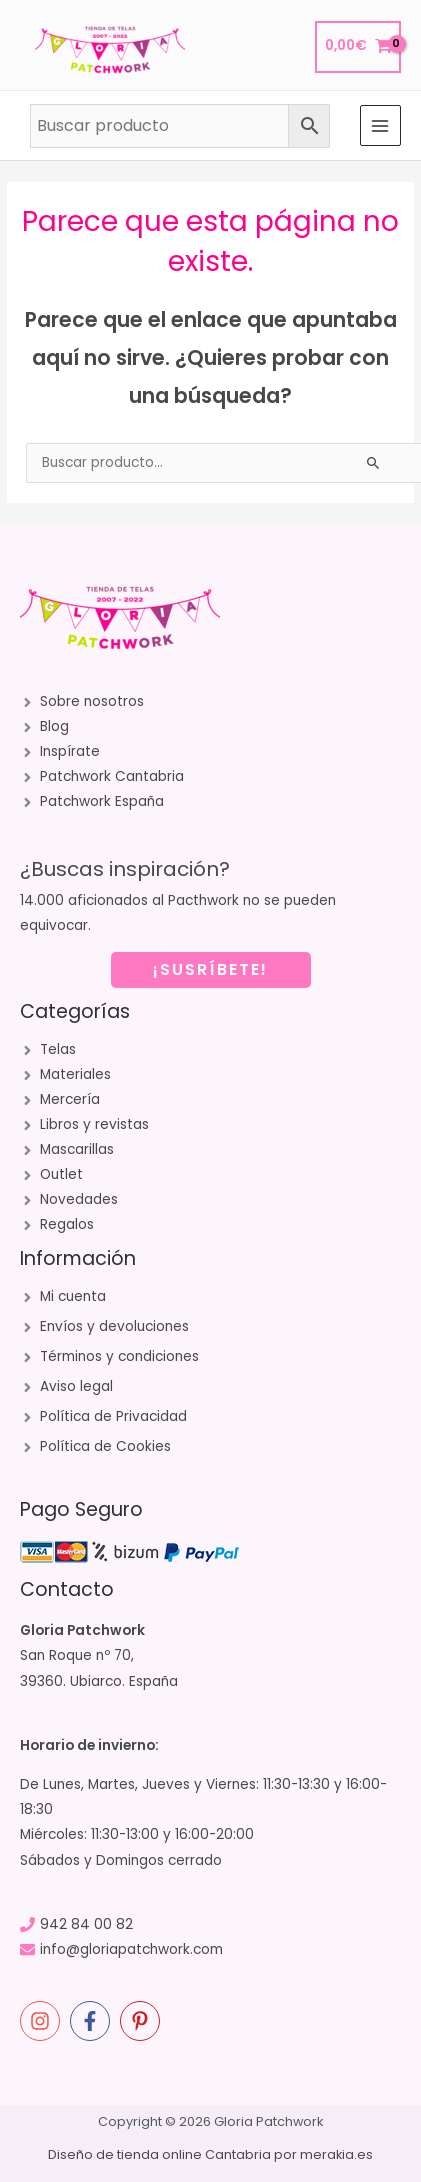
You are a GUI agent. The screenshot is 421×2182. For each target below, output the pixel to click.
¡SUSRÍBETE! (210, 969)
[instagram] (43, 2021)
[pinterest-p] (143, 2021)
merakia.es (336, 2154)
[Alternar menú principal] (380, 125)
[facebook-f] (93, 2021)
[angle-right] (82, 702)
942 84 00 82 (86, 1924)
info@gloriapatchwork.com (131, 1949)
